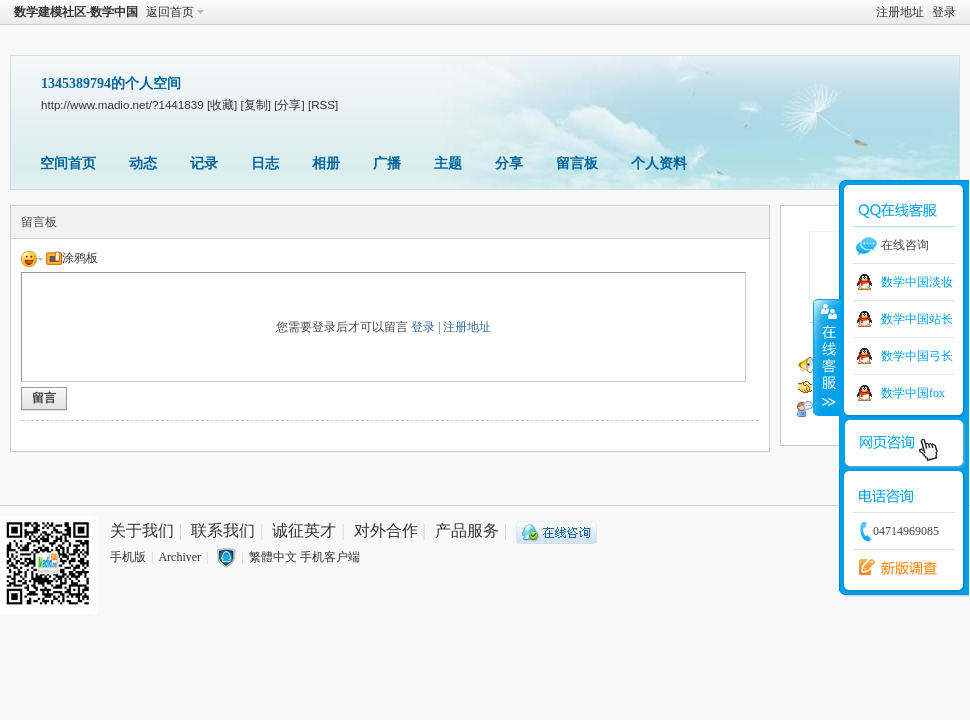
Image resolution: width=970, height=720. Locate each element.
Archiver (179, 557)
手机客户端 (330, 557)
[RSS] (323, 104)
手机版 (128, 557)
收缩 (827, 357)
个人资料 (659, 163)
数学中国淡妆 (917, 282)
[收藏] (222, 104)
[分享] (289, 104)
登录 (944, 12)
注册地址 (900, 12)
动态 (143, 163)
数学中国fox (913, 393)
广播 (387, 163)
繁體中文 (273, 557)
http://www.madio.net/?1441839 (122, 104)
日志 (265, 163)
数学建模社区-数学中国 (76, 12)
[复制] (256, 104)
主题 (448, 163)
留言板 (577, 163)
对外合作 (386, 530)
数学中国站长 (917, 319)
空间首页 (68, 163)
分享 (509, 163)
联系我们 (223, 530)
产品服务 (467, 530)
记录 (204, 163)
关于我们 (142, 530)
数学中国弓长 (917, 356)
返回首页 (170, 12)
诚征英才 (304, 530)
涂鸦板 (72, 258)
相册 (326, 163)
